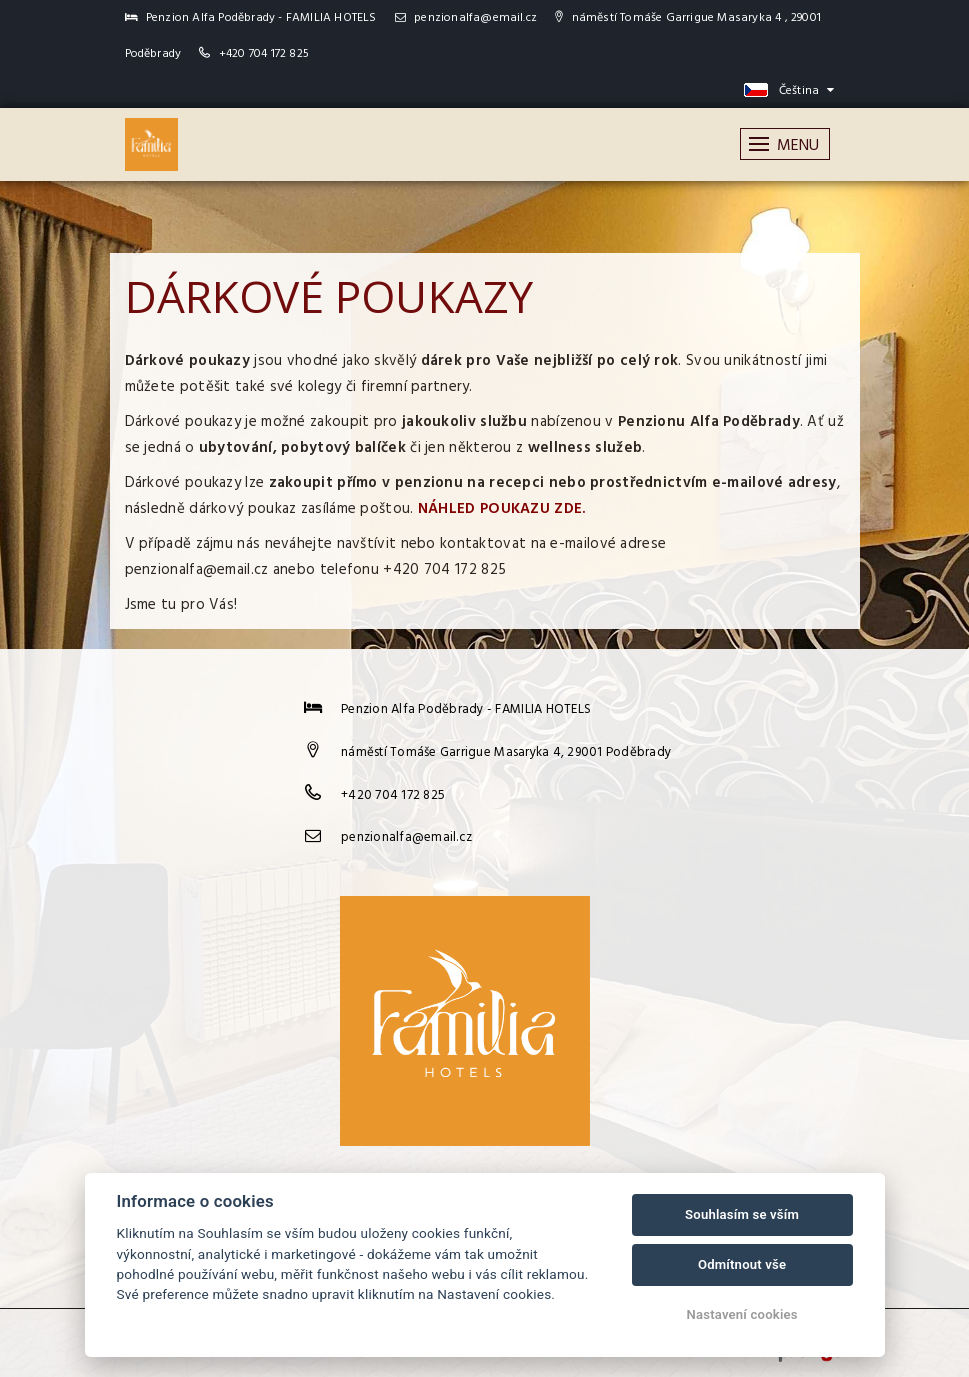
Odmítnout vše (742, 1264)
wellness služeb (585, 448)
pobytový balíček (343, 448)
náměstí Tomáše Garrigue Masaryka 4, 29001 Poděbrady (506, 752)
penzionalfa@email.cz (466, 18)
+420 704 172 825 (264, 54)
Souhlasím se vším (742, 1214)
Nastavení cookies (742, 1314)
